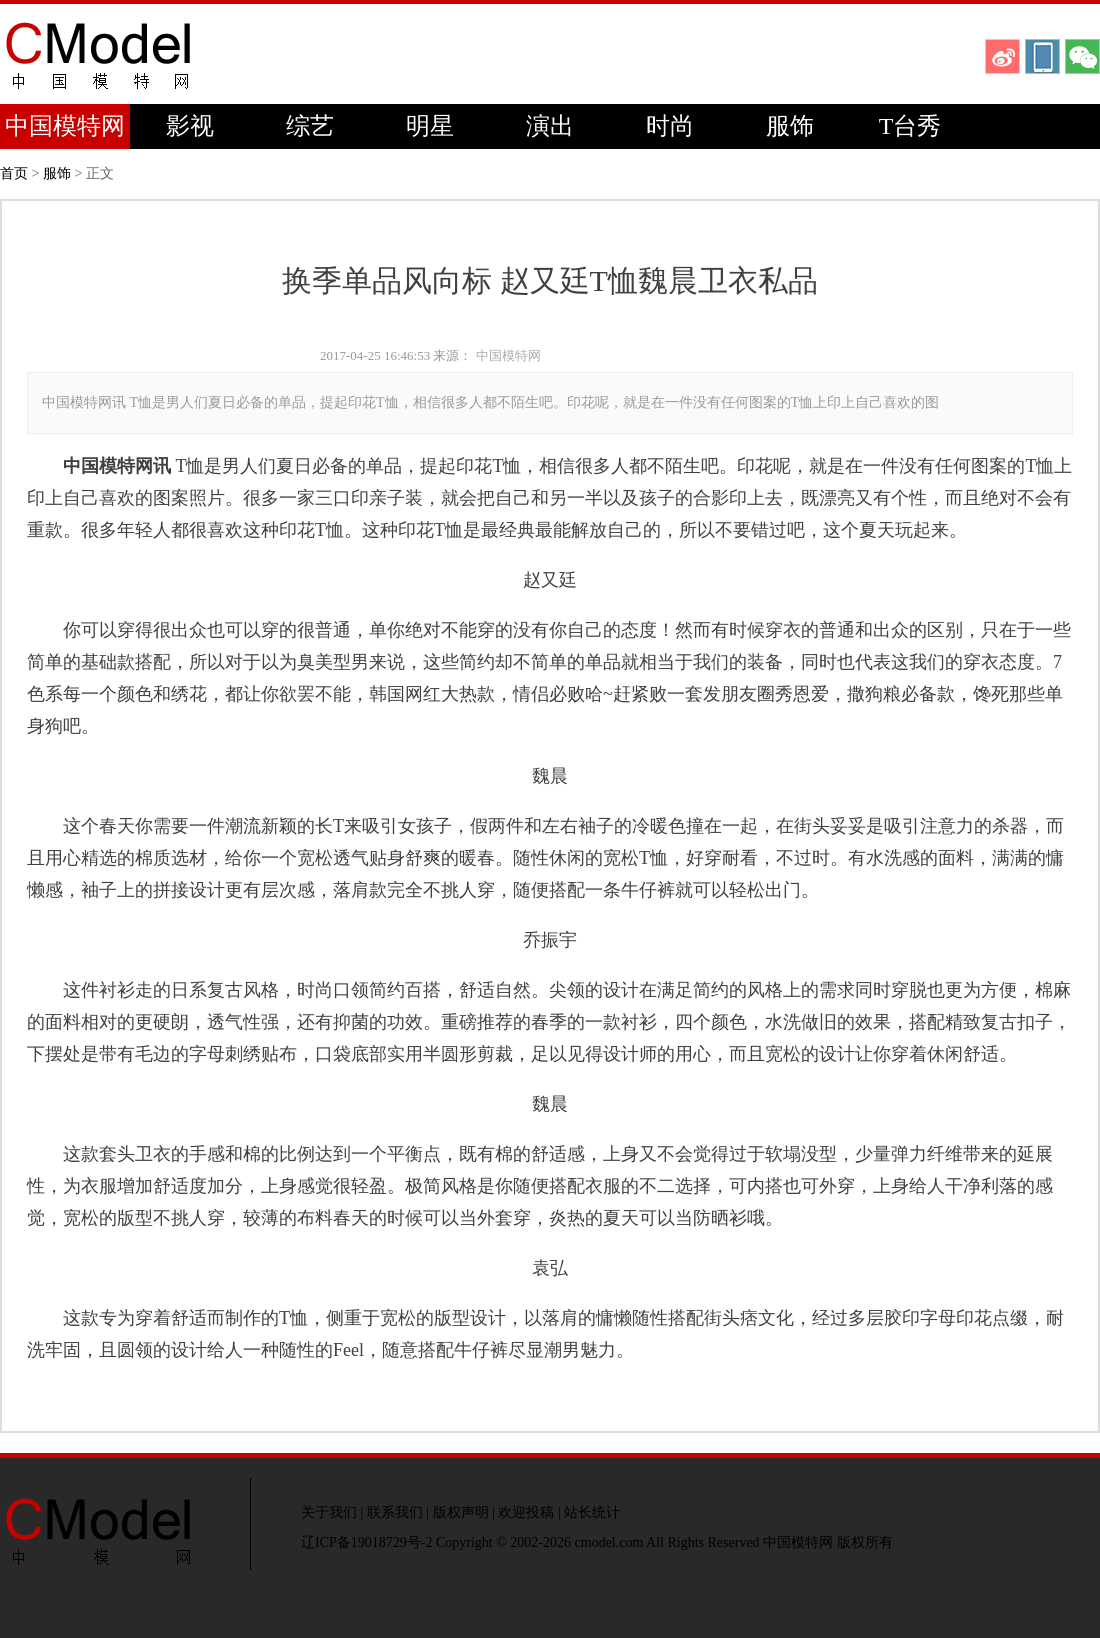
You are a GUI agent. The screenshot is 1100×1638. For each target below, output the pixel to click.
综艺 (310, 126)
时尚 (670, 126)
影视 (190, 126)
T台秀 (910, 126)
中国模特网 (65, 126)
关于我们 (329, 1512)
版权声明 (461, 1512)
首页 (14, 173)
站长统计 (592, 1512)
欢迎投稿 (526, 1512)
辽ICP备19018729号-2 (366, 1542)
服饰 (790, 126)
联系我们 (395, 1512)
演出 (550, 126)
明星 (430, 126)
